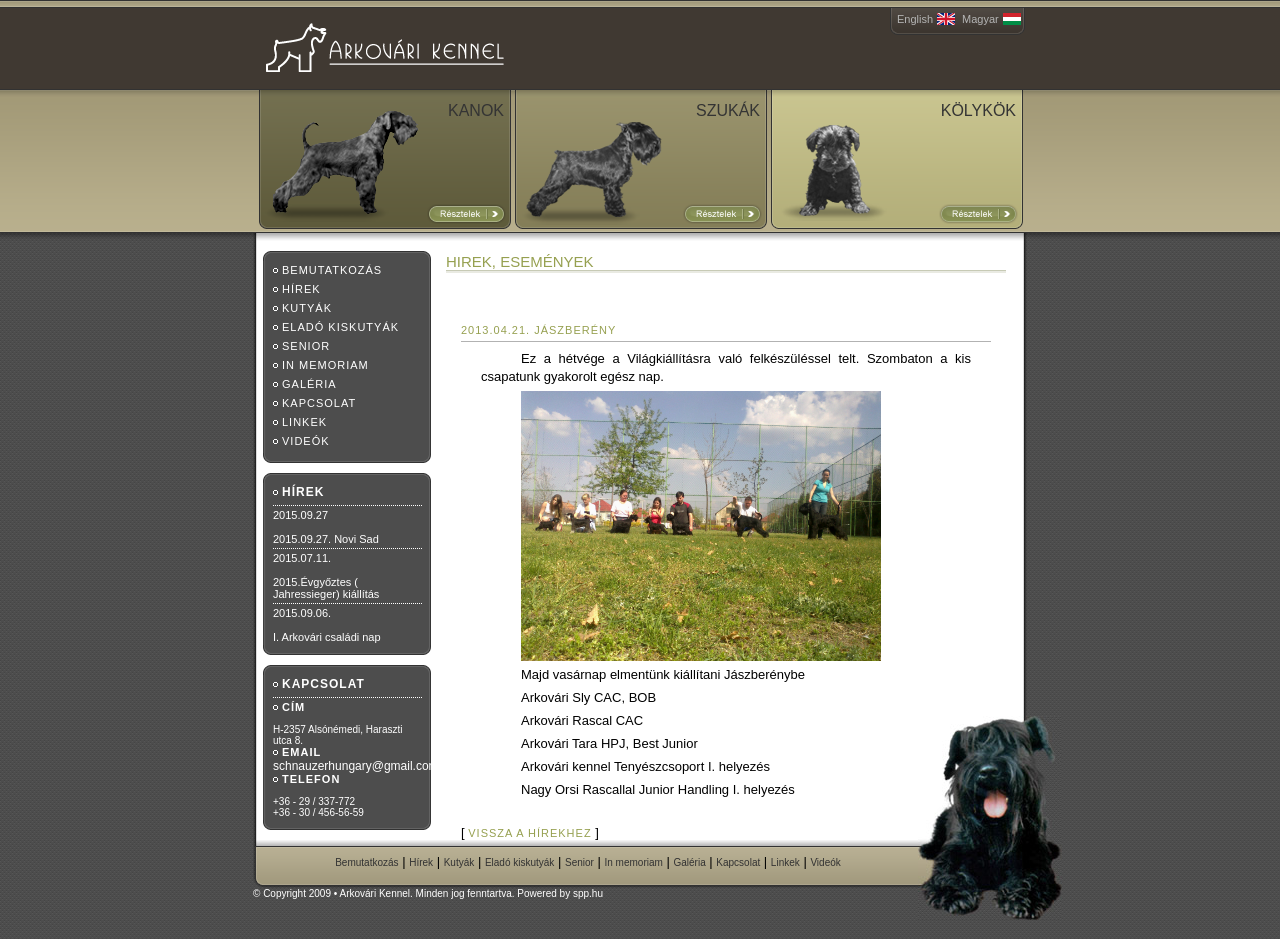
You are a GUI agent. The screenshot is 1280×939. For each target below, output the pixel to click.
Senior (306, 346)
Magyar (980, 19)
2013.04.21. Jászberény (538, 330)
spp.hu (588, 893)
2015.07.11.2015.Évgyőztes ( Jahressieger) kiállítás (326, 576)
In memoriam (325, 365)
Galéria (309, 384)
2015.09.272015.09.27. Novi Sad (326, 527)
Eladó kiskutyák (340, 327)
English (915, 19)
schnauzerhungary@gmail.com (356, 766)
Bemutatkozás (332, 270)
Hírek (301, 289)
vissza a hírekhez (529, 833)
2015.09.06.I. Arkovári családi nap (327, 625)
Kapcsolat (319, 403)
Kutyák (307, 308)
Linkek (304, 422)
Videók (306, 441)
